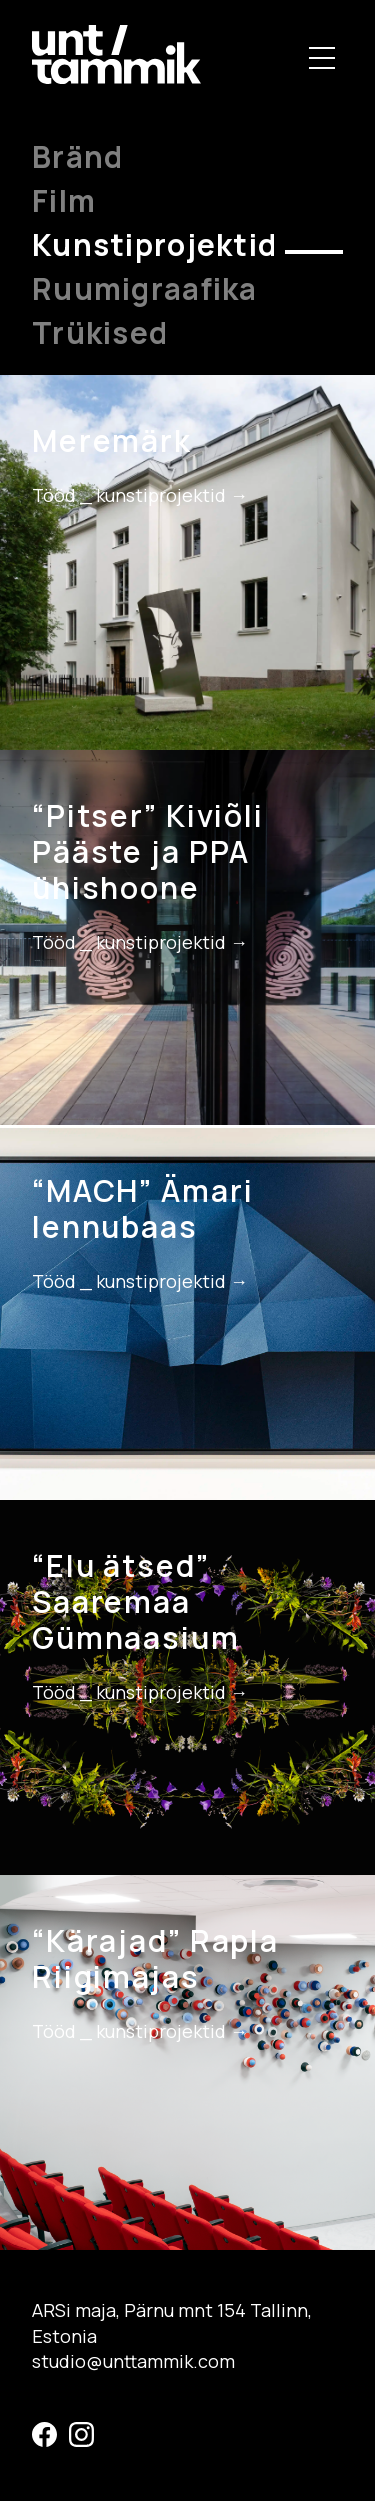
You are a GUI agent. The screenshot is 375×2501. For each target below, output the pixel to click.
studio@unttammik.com (133, 2361)
